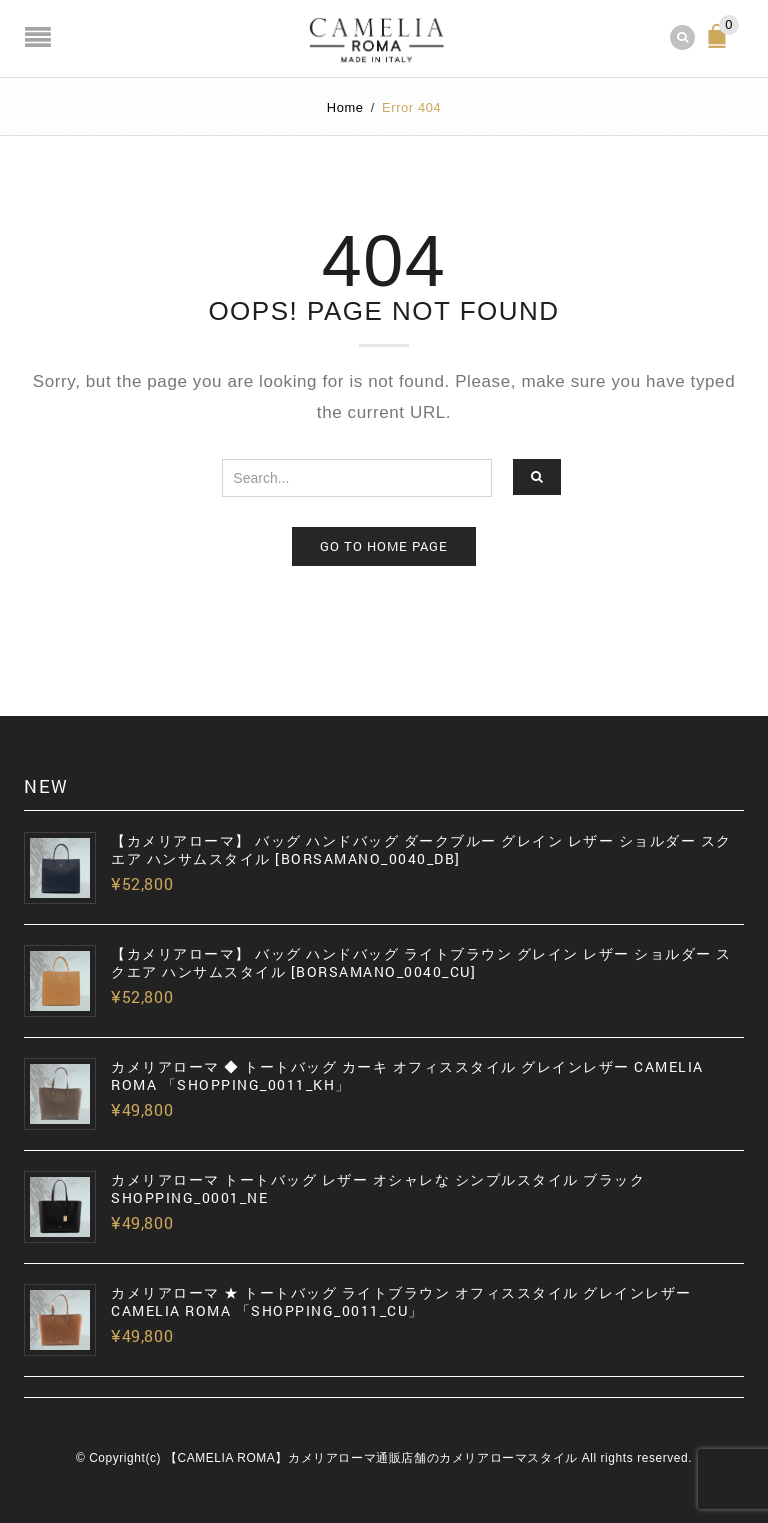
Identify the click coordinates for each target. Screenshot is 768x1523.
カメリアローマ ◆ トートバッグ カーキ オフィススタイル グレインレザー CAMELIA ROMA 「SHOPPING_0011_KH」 (407, 1076)
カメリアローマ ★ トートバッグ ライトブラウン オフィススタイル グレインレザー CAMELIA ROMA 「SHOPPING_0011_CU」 (401, 1302)
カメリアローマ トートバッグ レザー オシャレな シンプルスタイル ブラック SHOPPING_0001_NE (378, 1189)
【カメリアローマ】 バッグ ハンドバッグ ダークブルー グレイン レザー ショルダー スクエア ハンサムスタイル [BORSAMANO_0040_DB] (421, 850)
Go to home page (384, 546)
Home (345, 107)
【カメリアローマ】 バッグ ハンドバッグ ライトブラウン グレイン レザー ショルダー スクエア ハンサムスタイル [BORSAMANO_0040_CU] (421, 963)
